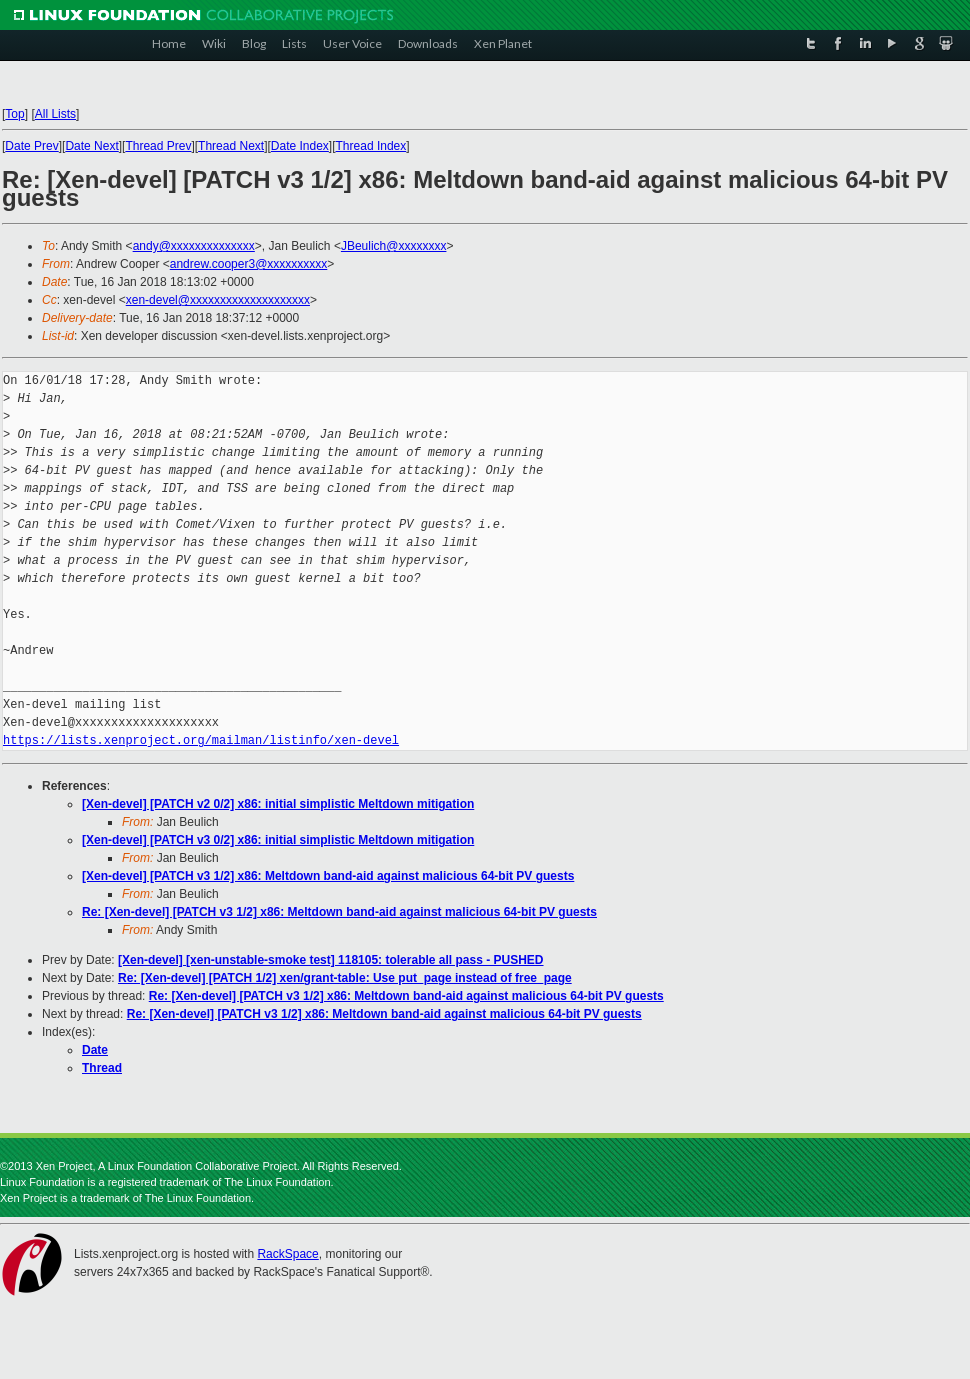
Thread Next (231, 146)
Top (14, 114)
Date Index (300, 146)
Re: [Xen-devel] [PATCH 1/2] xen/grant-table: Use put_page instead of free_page (345, 978)
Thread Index (371, 146)
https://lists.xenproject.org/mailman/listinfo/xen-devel (201, 740)
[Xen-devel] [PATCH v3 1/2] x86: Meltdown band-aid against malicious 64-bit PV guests (328, 876)
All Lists (55, 114)
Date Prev (31, 146)
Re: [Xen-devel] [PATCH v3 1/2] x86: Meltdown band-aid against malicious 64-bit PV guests (339, 912)
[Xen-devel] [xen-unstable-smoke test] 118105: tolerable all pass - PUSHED (330, 960)
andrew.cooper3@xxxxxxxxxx (249, 264)
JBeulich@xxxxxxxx (394, 246)
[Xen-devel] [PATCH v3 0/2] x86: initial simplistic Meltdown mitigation (278, 840)
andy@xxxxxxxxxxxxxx (194, 246)
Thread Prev (158, 146)
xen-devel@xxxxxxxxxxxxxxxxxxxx (218, 300)
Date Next (91, 146)
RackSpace (287, 1254)
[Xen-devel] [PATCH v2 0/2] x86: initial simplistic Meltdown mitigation (278, 804)
